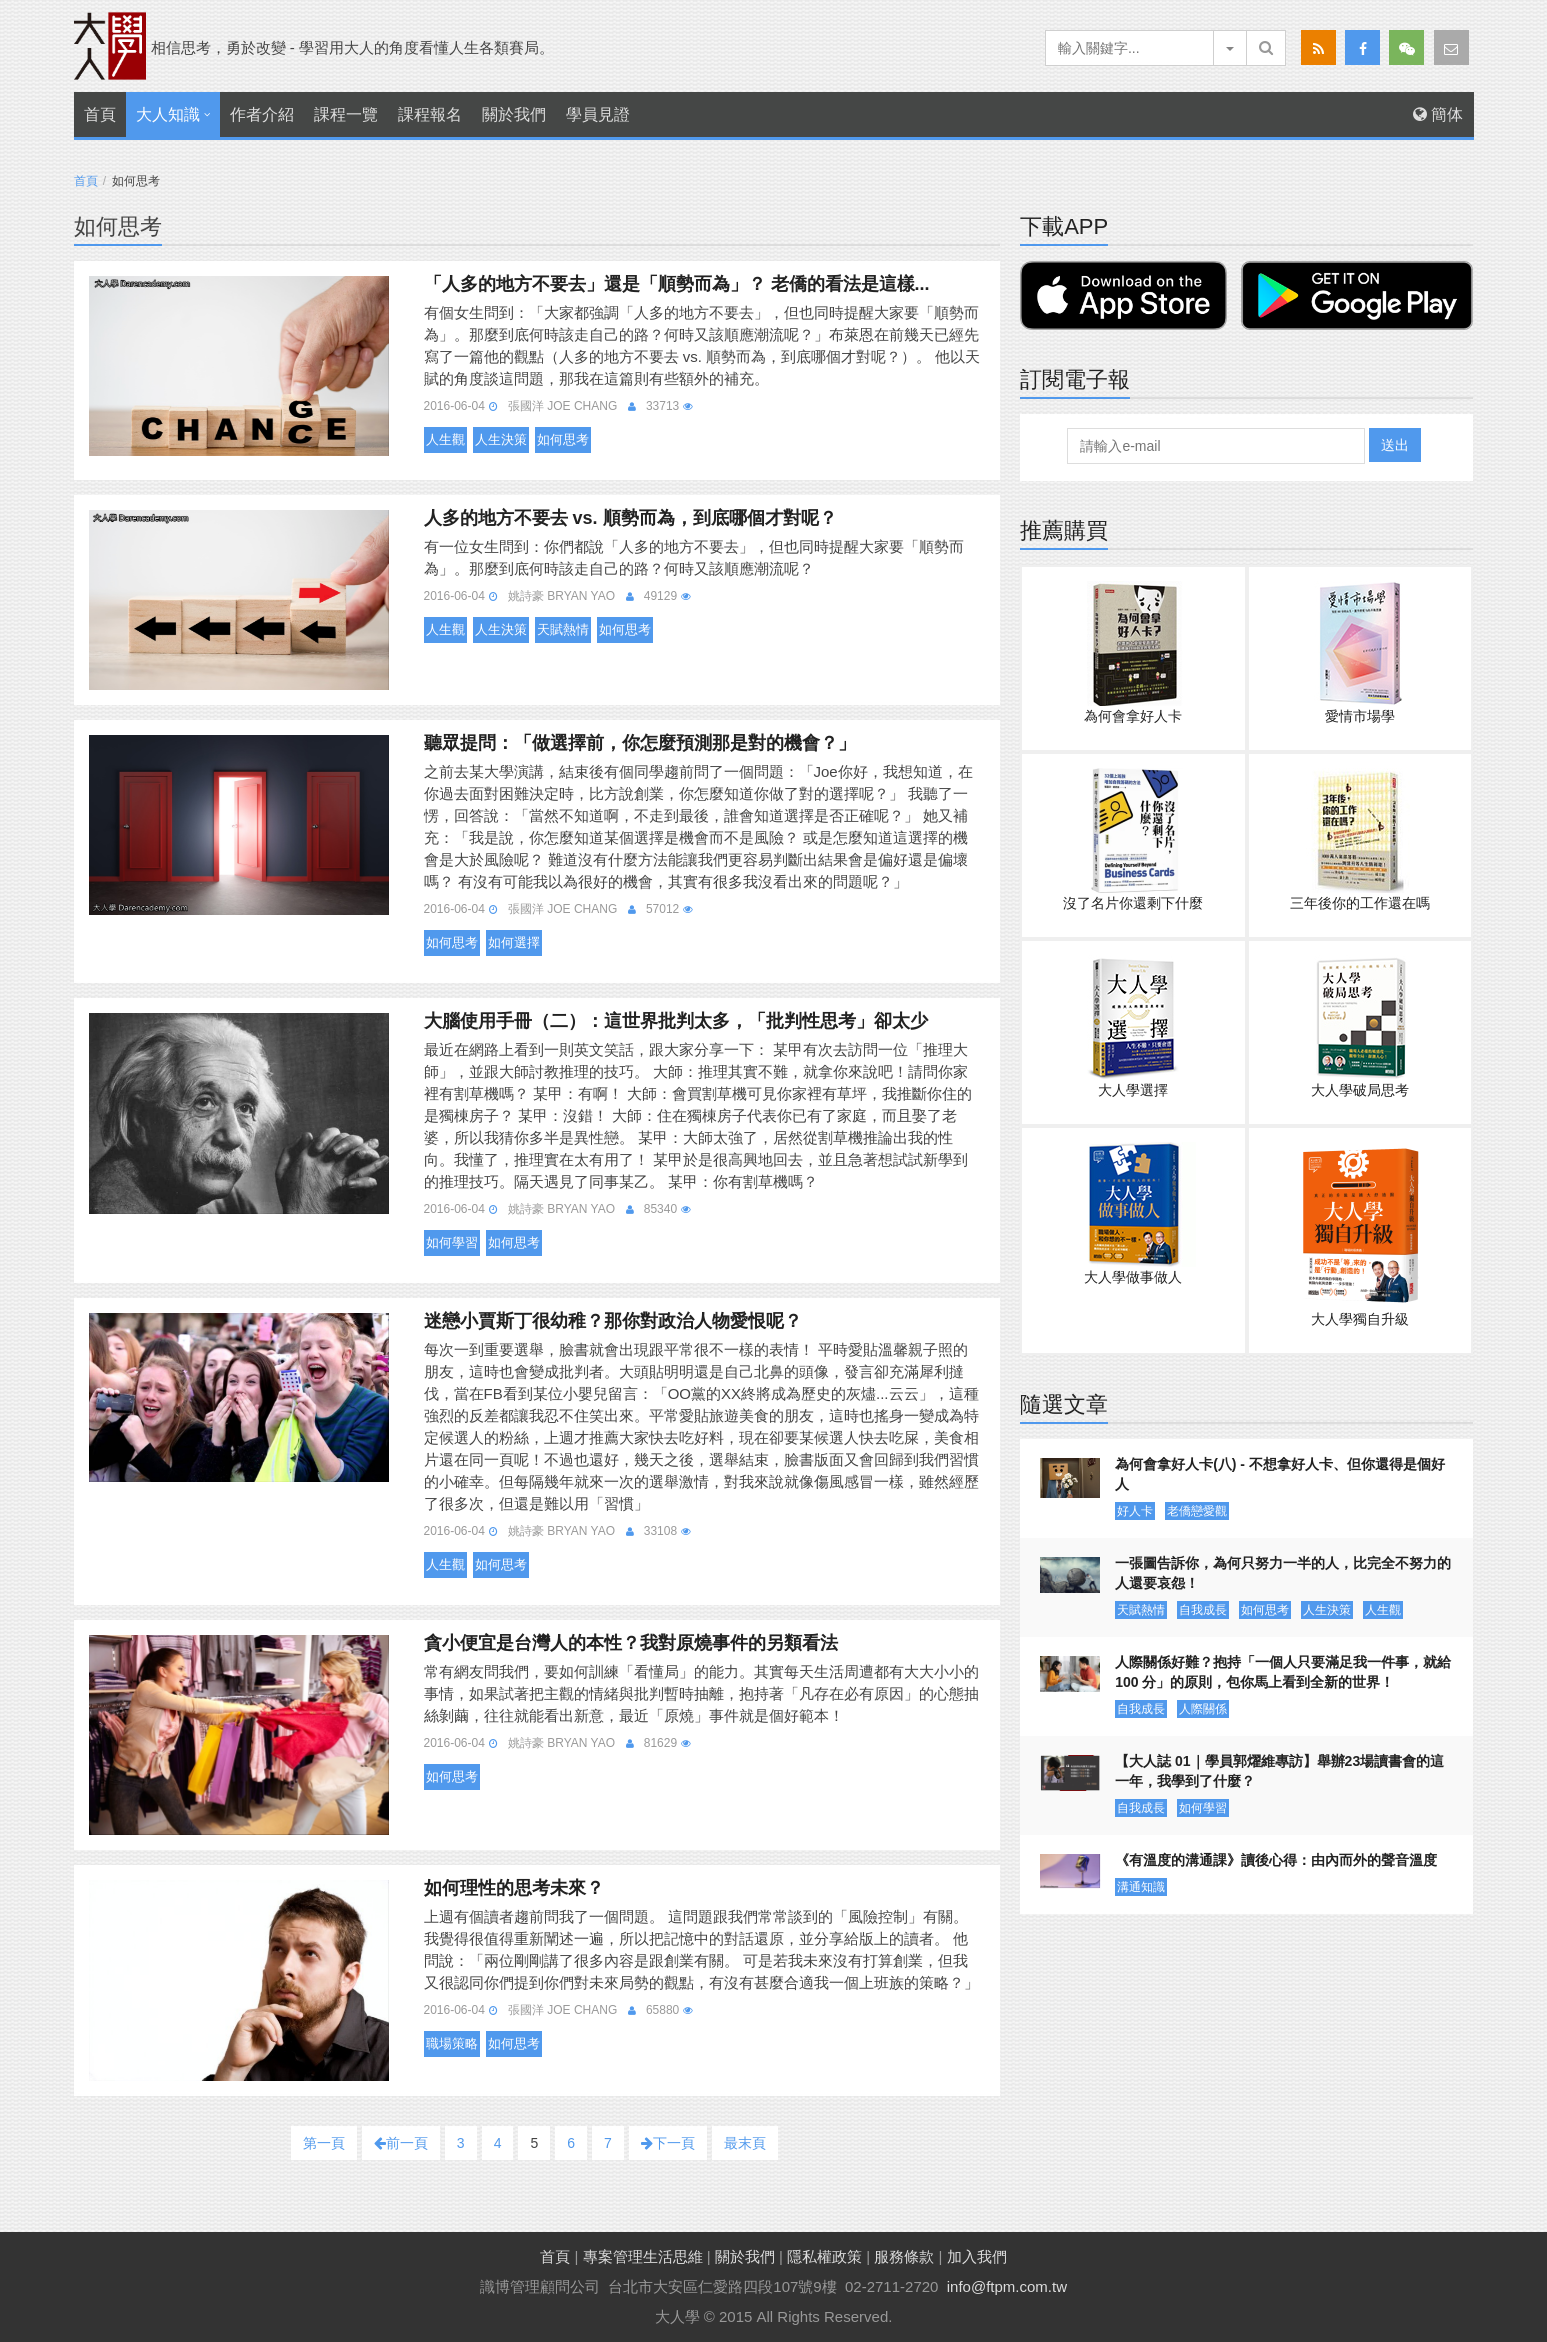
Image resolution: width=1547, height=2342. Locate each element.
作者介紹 (262, 114)
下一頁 (668, 2143)
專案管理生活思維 (643, 2256)
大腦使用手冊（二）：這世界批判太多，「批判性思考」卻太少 (676, 1021)
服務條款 (904, 2256)
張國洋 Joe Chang (562, 406)
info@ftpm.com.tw (1007, 2286)
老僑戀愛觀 (1197, 1511)
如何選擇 (514, 942)
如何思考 (563, 439)
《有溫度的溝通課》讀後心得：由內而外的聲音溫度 (1276, 1860)
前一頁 (401, 2143)
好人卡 (1135, 1511)
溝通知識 (1141, 1887)
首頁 (100, 114)
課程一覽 (346, 114)
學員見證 (598, 114)
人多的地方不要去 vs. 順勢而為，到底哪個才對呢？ (630, 518)
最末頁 (745, 2143)
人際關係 (1203, 1709)
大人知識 (168, 114)
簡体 (1438, 114)
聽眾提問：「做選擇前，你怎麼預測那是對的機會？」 (640, 743)
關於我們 (514, 114)
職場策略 (452, 2043)
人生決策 (501, 439)
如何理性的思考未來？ (514, 1888)
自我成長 (1203, 1610)
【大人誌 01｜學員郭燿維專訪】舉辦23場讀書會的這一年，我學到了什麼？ (1279, 1771)
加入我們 (977, 2256)
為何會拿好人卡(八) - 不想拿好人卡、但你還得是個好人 (1280, 1474)
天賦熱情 (563, 629)
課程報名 (430, 114)
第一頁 (324, 2143)
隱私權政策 (824, 2256)
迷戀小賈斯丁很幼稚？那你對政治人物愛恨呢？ (613, 1321)
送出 (1395, 445)
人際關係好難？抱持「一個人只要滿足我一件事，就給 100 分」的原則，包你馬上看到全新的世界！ (1283, 1672)
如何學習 (452, 1242)
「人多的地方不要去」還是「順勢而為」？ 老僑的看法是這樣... (677, 284)
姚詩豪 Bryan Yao (561, 596)
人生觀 (445, 439)
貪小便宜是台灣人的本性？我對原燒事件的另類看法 (631, 1643)
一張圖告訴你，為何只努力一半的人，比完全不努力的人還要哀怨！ (1283, 1573)
